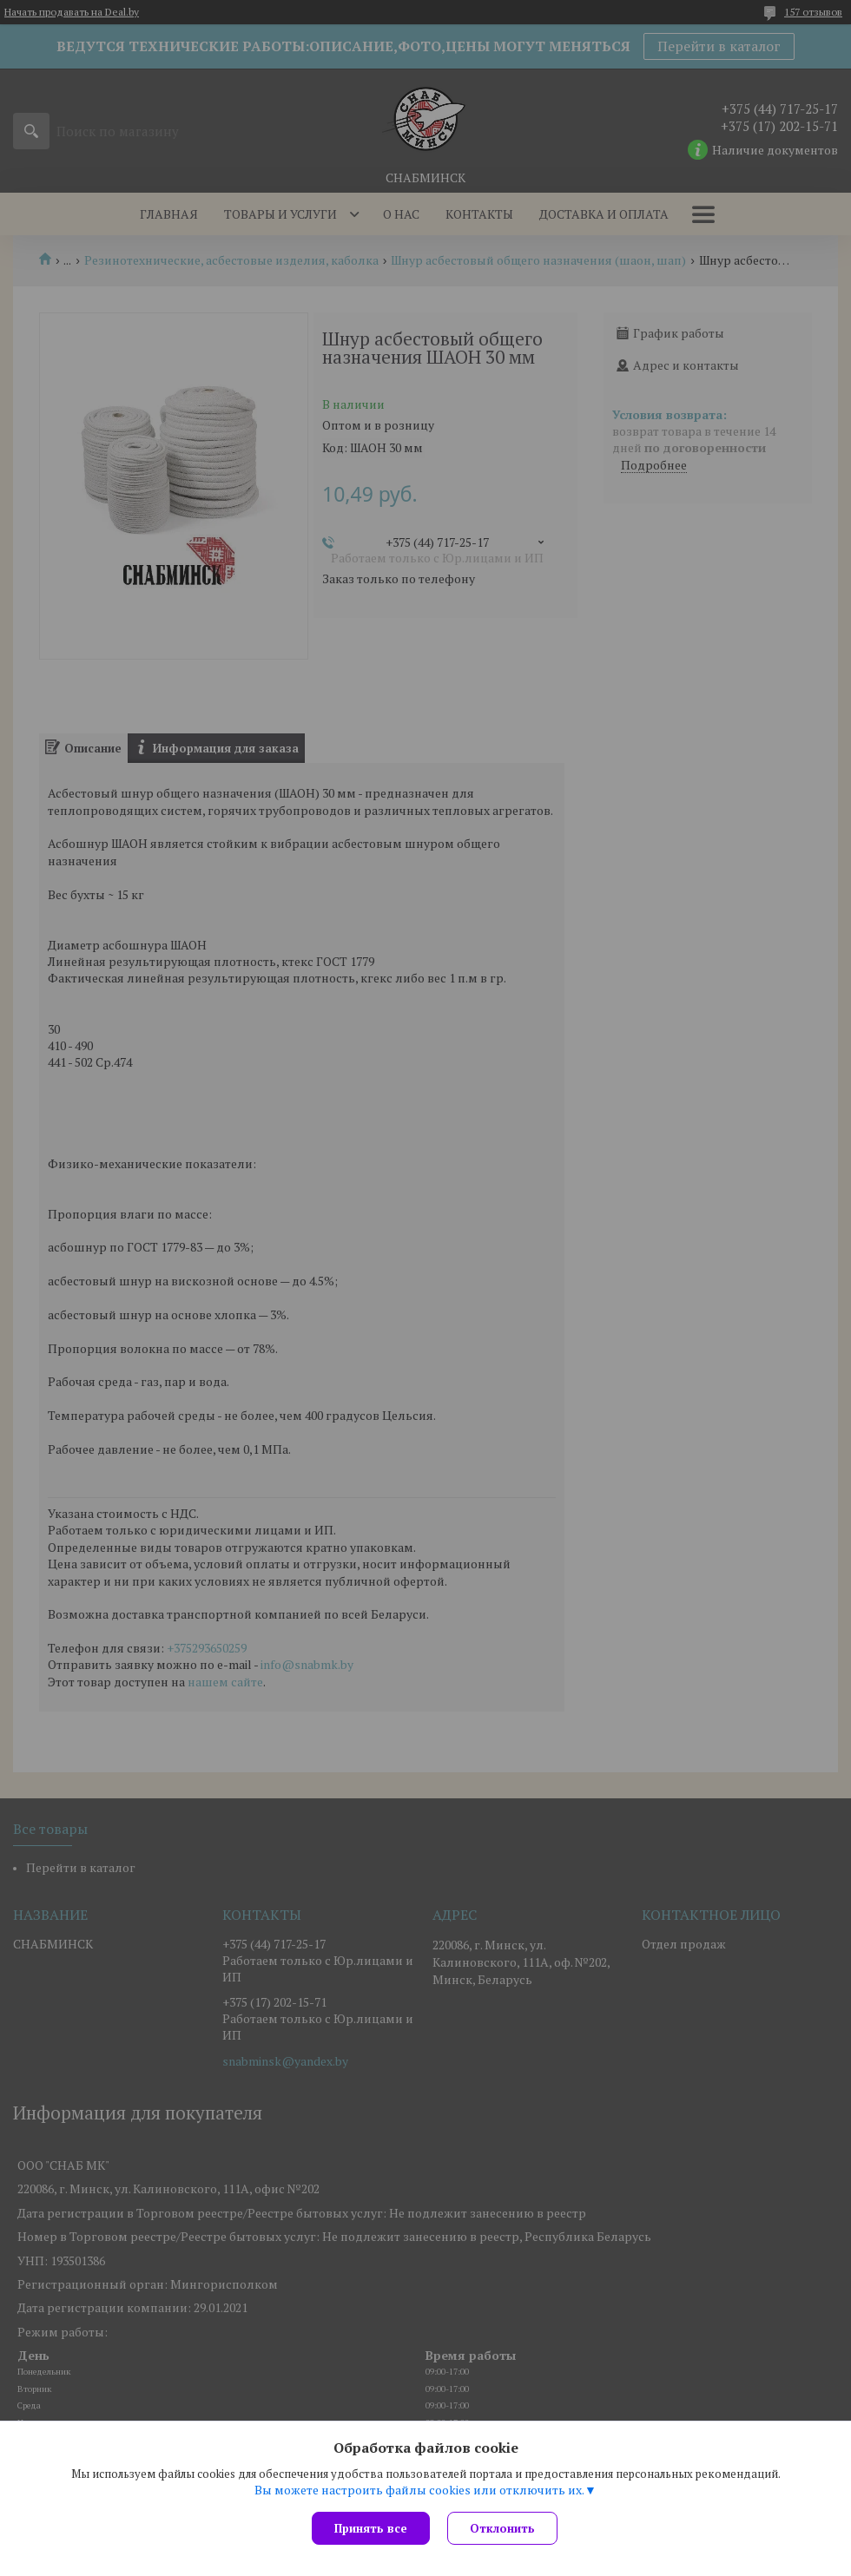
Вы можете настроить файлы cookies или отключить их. (419, 2490)
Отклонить (502, 2528)
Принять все (370, 2528)
